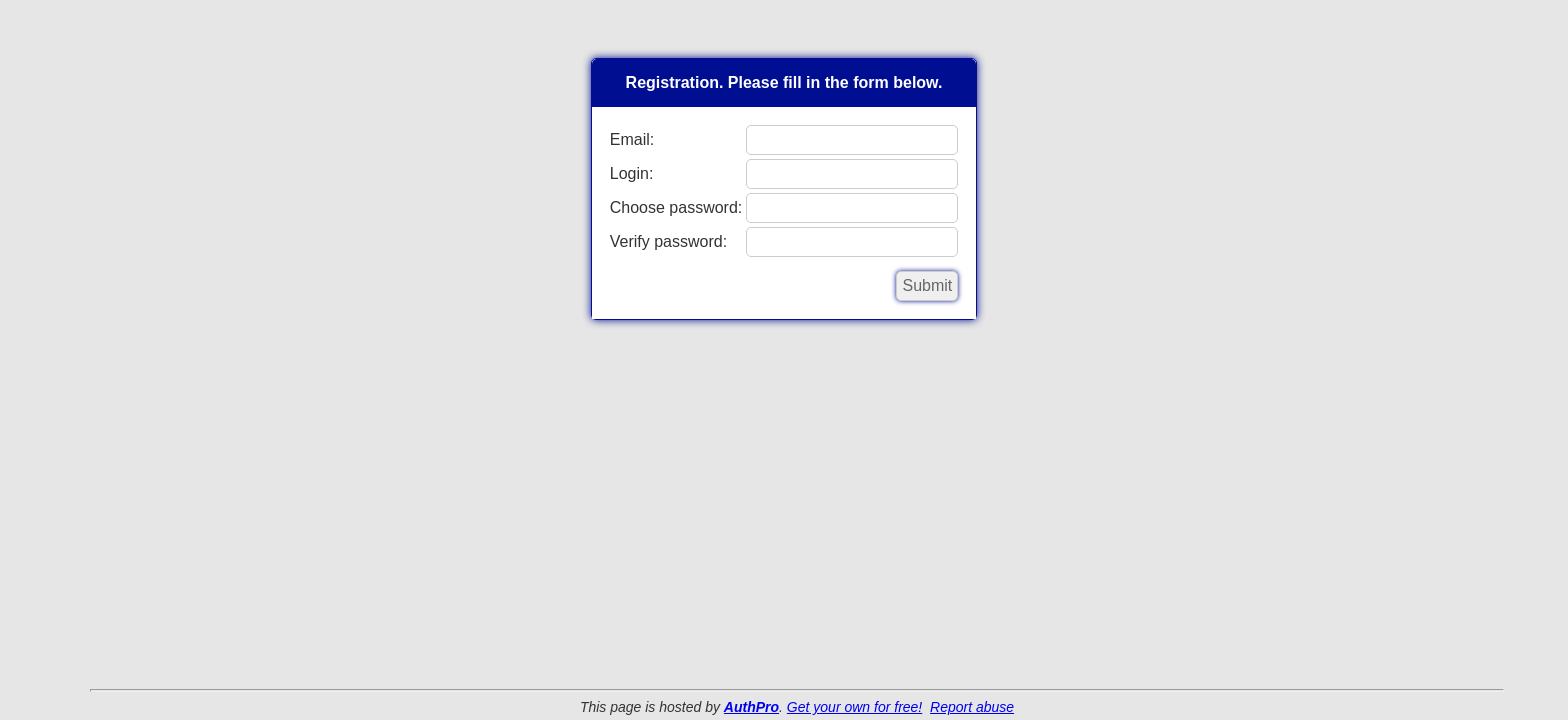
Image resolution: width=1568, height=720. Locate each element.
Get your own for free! (854, 707)
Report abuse (972, 707)
